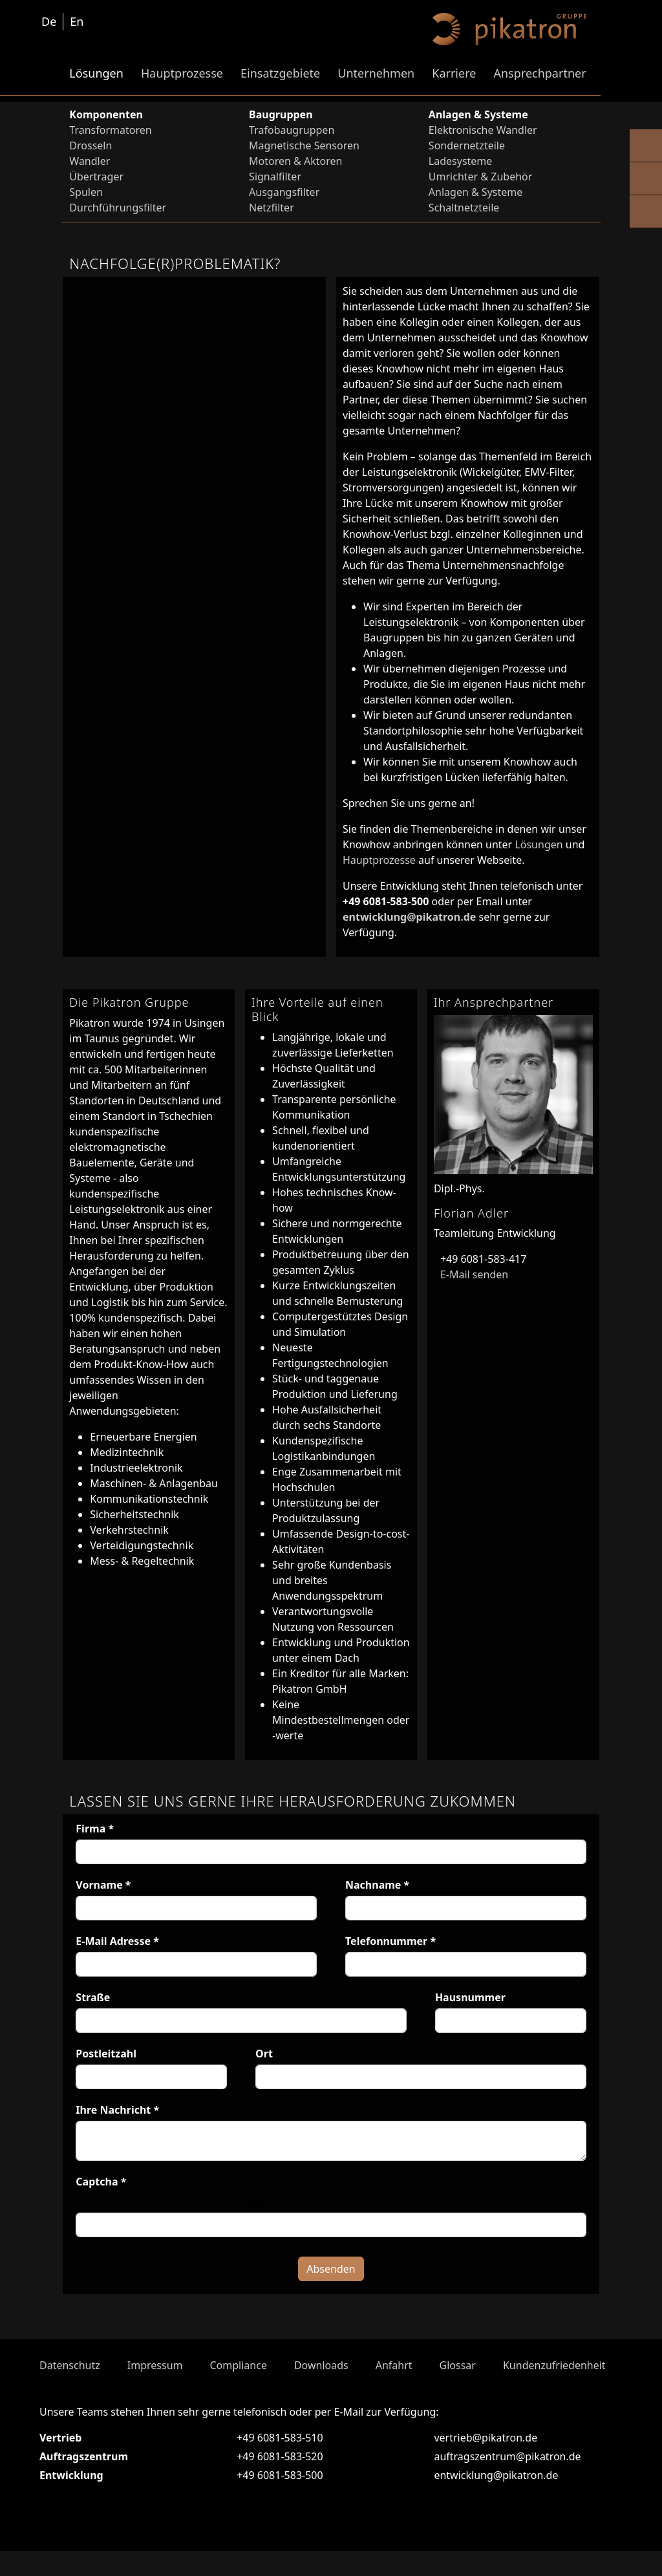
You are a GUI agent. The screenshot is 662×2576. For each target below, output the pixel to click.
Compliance (237, 2390)
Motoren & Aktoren (295, 161)
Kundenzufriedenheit (554, 2390)
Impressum (155, 2390)
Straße (93, 1997)
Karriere (454, 73)
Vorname (103, 1885)
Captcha (101, 2181)
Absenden (330, 2294)
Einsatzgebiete (280, 73)
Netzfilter (271, 207)
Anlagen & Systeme (475, 192)
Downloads (321, 2390)
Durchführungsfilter (117, 207)
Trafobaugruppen (291, 130)
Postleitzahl (106, 2053)
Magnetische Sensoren (304, 145)
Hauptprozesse (182, 73)
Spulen (86, 192)
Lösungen (96, 73)
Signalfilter (275, 176)
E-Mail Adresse (117, 1941)
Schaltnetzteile (464, 207)
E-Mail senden (471, 1274)
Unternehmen (375, 73)
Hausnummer (470, 1997)
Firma (95, 1828)
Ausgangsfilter (284, 192)
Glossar (458, 2390)
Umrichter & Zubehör (480, 176)
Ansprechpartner (539, 73)
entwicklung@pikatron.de (409, 917)
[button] (256, 2210)
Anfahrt (394, 2390)
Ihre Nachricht (117, 2110)
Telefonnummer (390, 1941)
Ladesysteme (461, 161)
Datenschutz (69, 2390)
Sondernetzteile (467, 145)
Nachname (377, 1885)
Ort (264, 2053)
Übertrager (96, 176)
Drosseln (90, 145)
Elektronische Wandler (483, 130)
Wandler (89, 161)
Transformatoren (110, 130)
